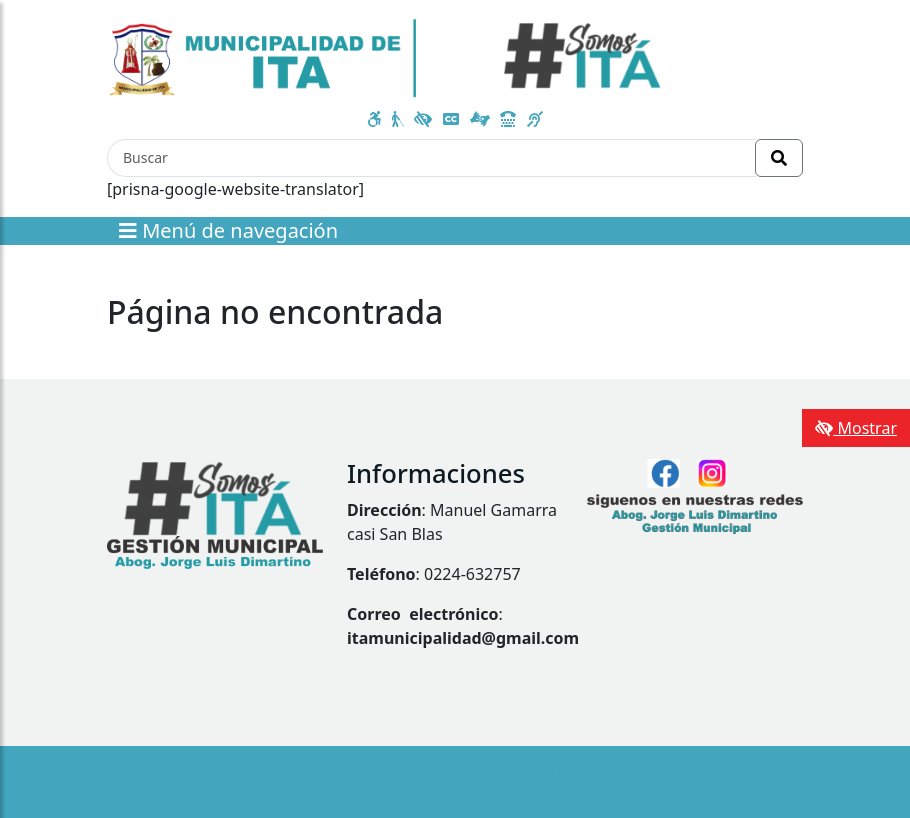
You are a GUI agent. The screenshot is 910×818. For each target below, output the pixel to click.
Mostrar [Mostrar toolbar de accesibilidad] (856, 428)
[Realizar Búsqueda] (779, 158)
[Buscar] (431, 158)
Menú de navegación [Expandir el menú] (228, 230)
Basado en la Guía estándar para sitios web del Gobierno (455, 774)
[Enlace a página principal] (385, 56)
